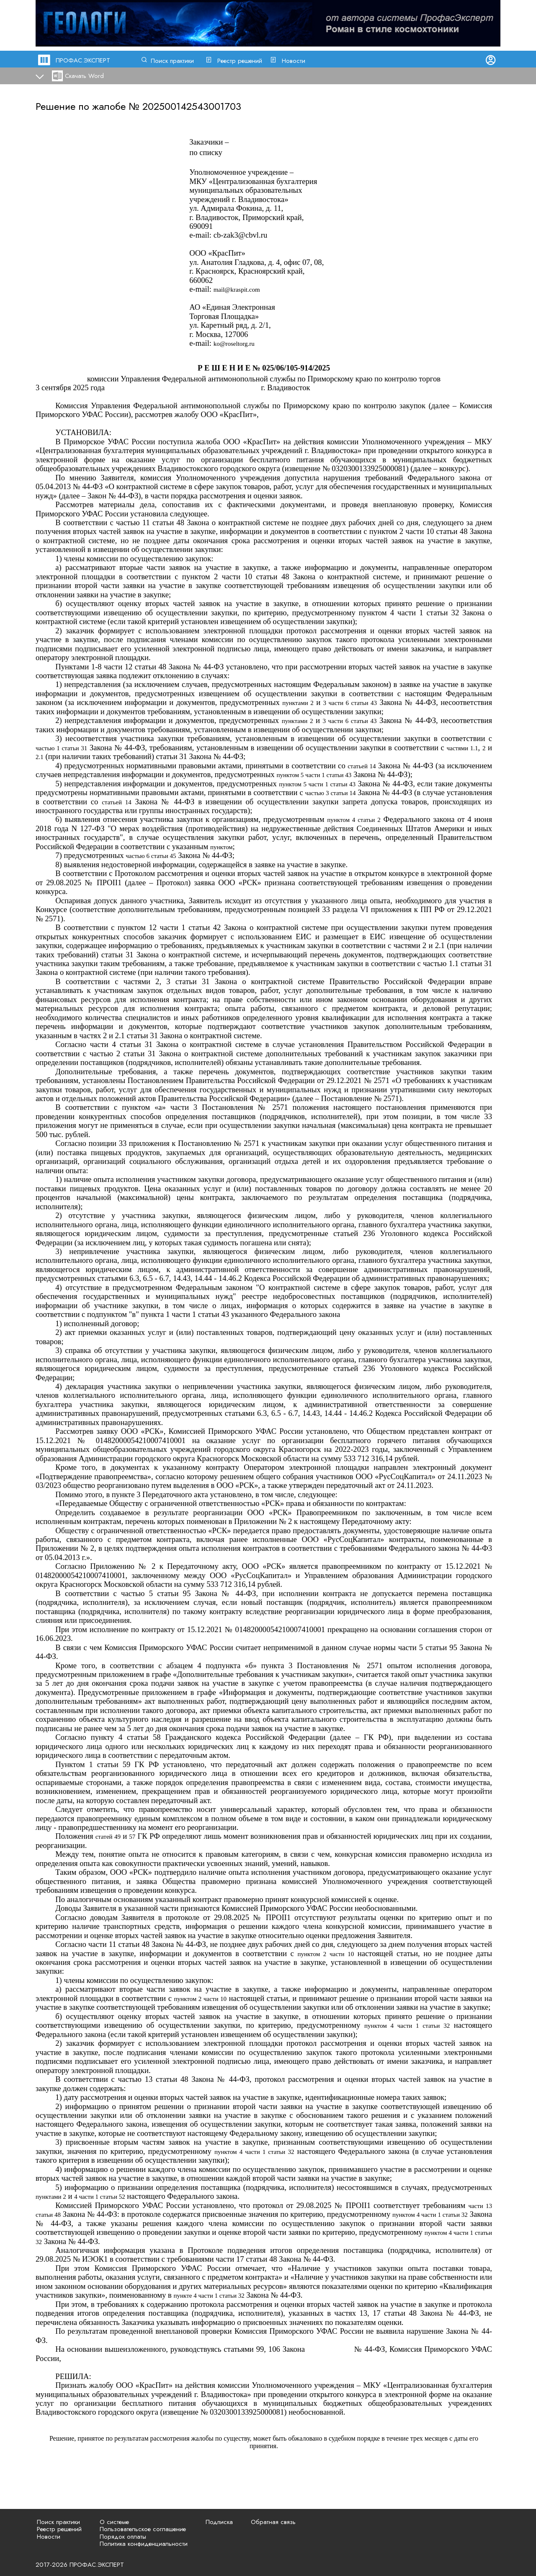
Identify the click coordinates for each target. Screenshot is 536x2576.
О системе (114, 2522)
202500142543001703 (191, 106)
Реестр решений (239, 60)
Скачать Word (84, 75)
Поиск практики (172, 60)
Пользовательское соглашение (143, 2529)
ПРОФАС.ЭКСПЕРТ (83, 60)
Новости (293, 60)
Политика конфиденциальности (144, 2543)
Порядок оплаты (123, 2536)
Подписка (219, 2522)
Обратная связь (273, 2522)
